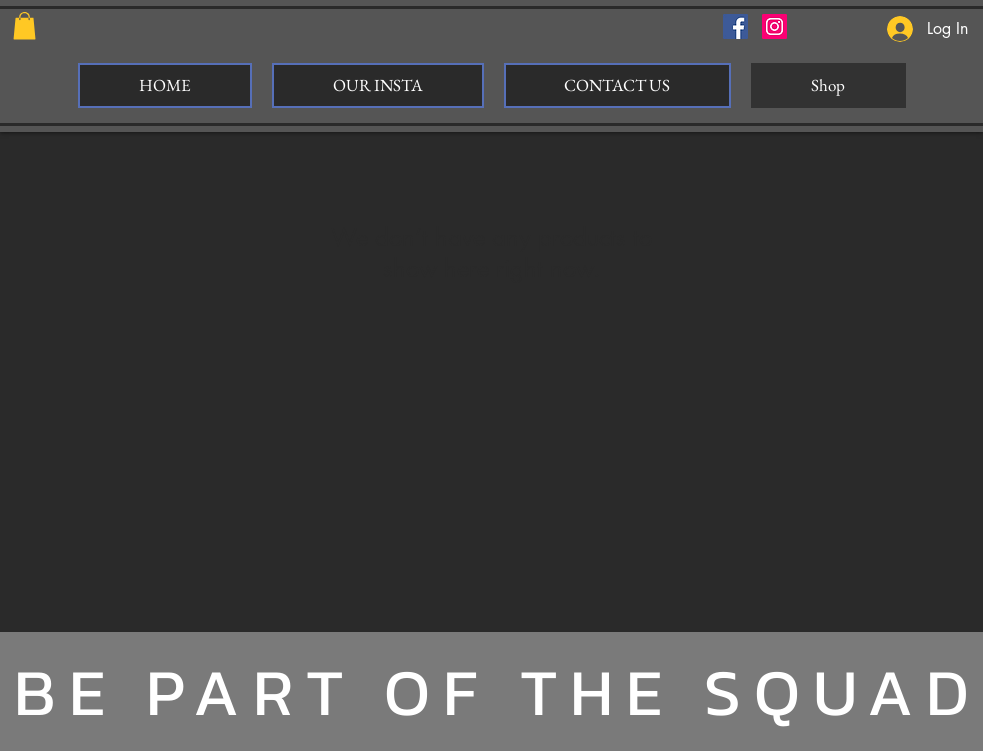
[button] (24, 25)
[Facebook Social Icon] (735, 26)
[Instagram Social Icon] (774, 26)
